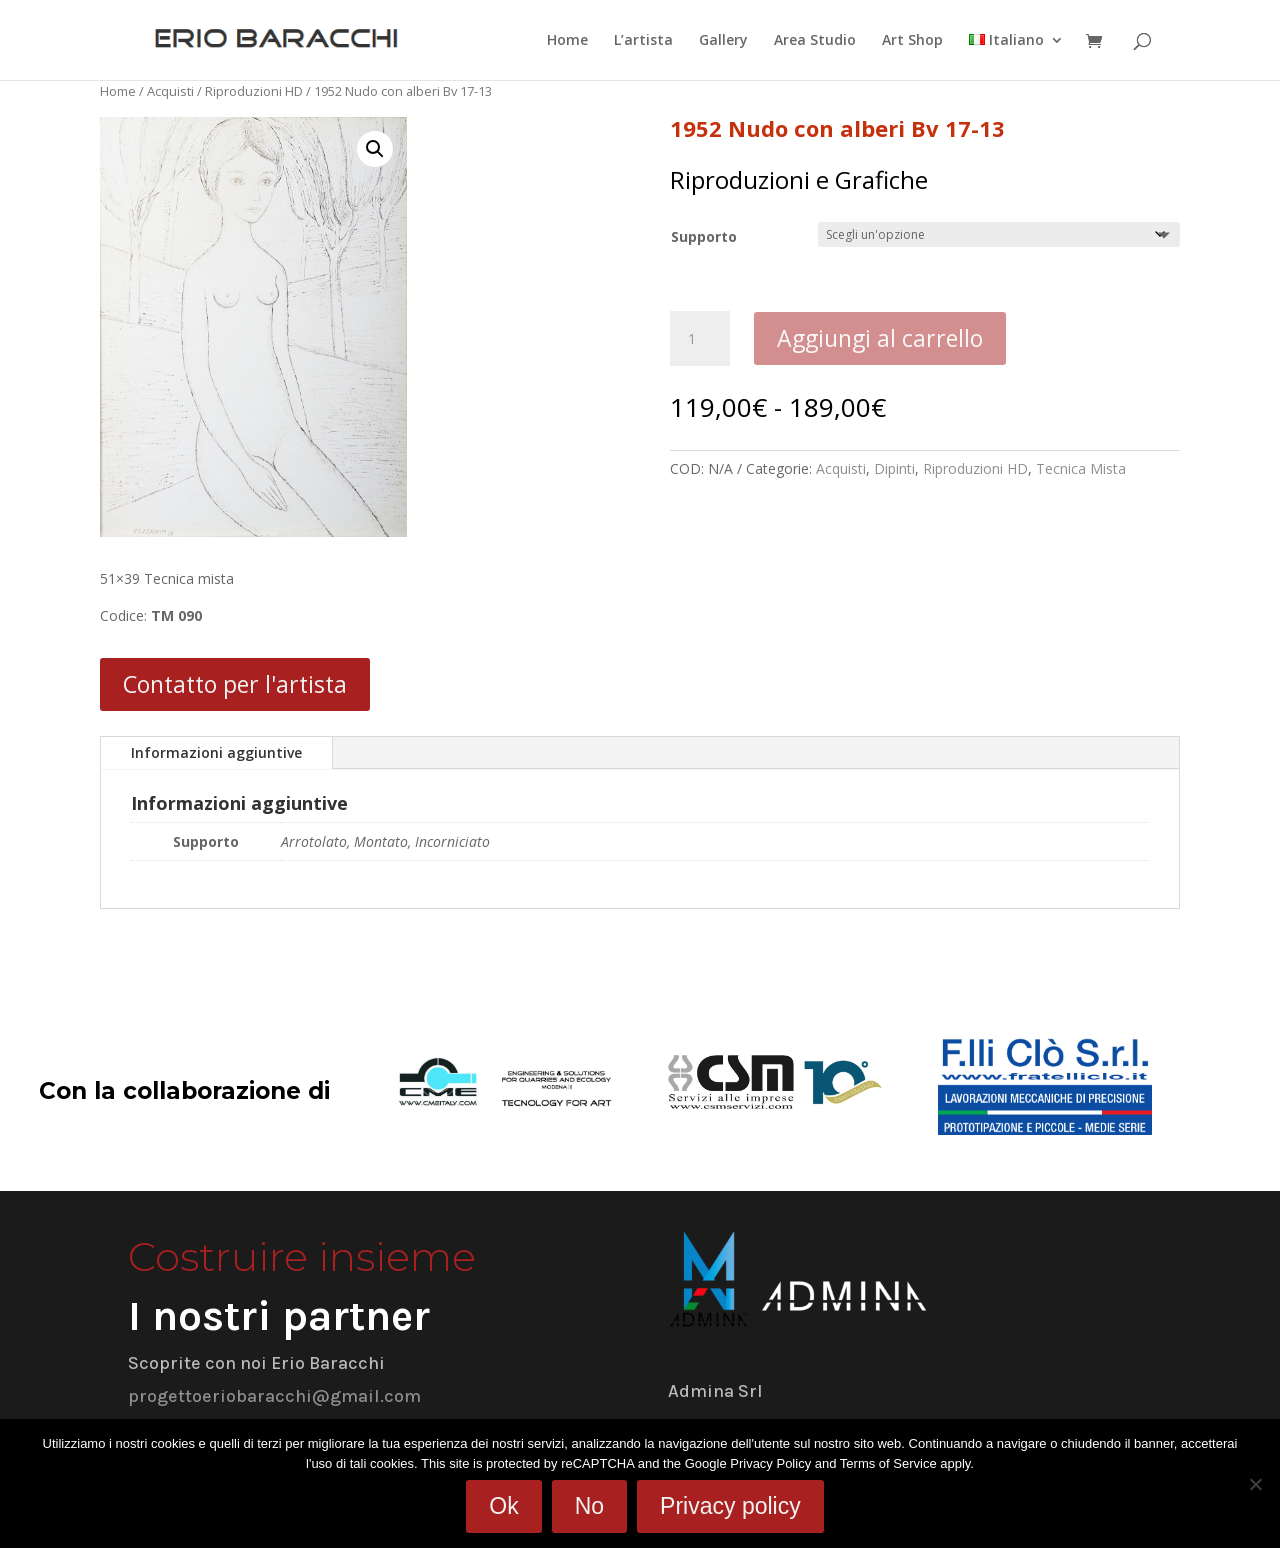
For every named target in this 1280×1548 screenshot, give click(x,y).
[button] (375, 149)
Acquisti (170, 91)
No (589, 1506)
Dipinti (894, 468)
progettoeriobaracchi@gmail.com (274, 1396)
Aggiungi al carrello (880, 338)
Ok (503, 1506)
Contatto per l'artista (235, 684)
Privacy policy (730, 1506)
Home (567, 41)
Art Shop (912, 41)
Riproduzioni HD (254, 91)
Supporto (704, 236)
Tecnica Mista (1081, 468)
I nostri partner (279, 1316)
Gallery (723, 41)
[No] (1255, 1484)
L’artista (643, 41)
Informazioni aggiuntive (216, 752)
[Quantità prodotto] (700, 339)
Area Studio (815, 41)
